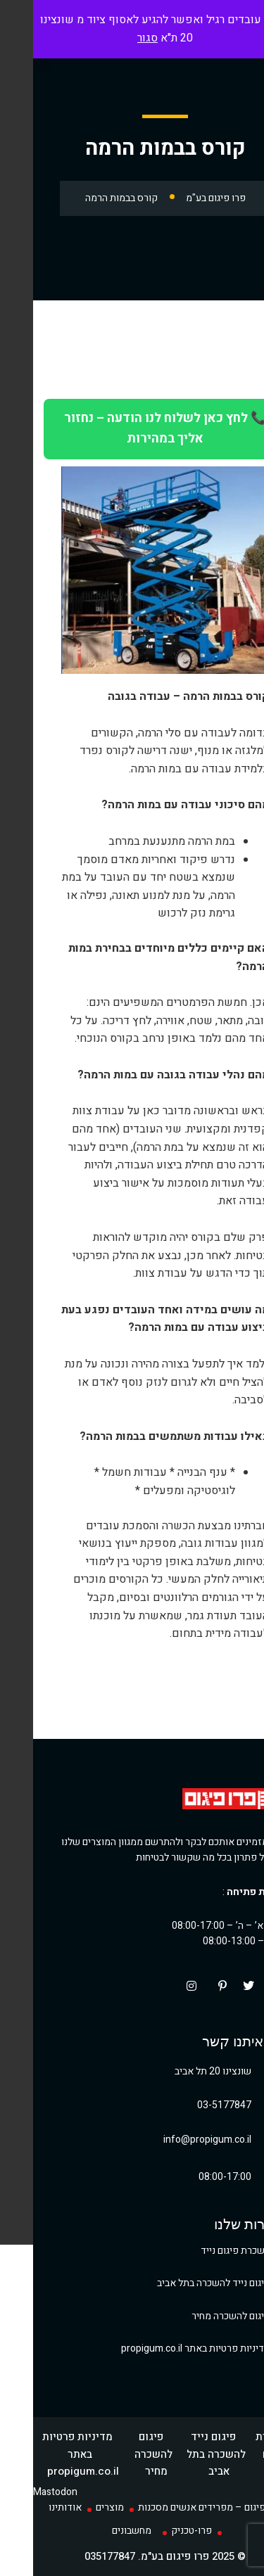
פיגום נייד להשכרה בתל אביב (180, 2283)
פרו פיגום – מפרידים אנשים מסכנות (177, 2507)
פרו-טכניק (158, 2530)
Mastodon (22, 2492)
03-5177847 (191, 2105)
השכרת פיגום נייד (202, 2250)
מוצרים (77, 2507)
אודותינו (32, 2507)
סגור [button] (114, 38)
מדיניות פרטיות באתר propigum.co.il (162, 2348)
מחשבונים (98, 2530)
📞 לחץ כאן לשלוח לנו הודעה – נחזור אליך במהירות (132, 428)
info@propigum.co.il (174, 2139)
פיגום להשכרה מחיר (197, 2316)
